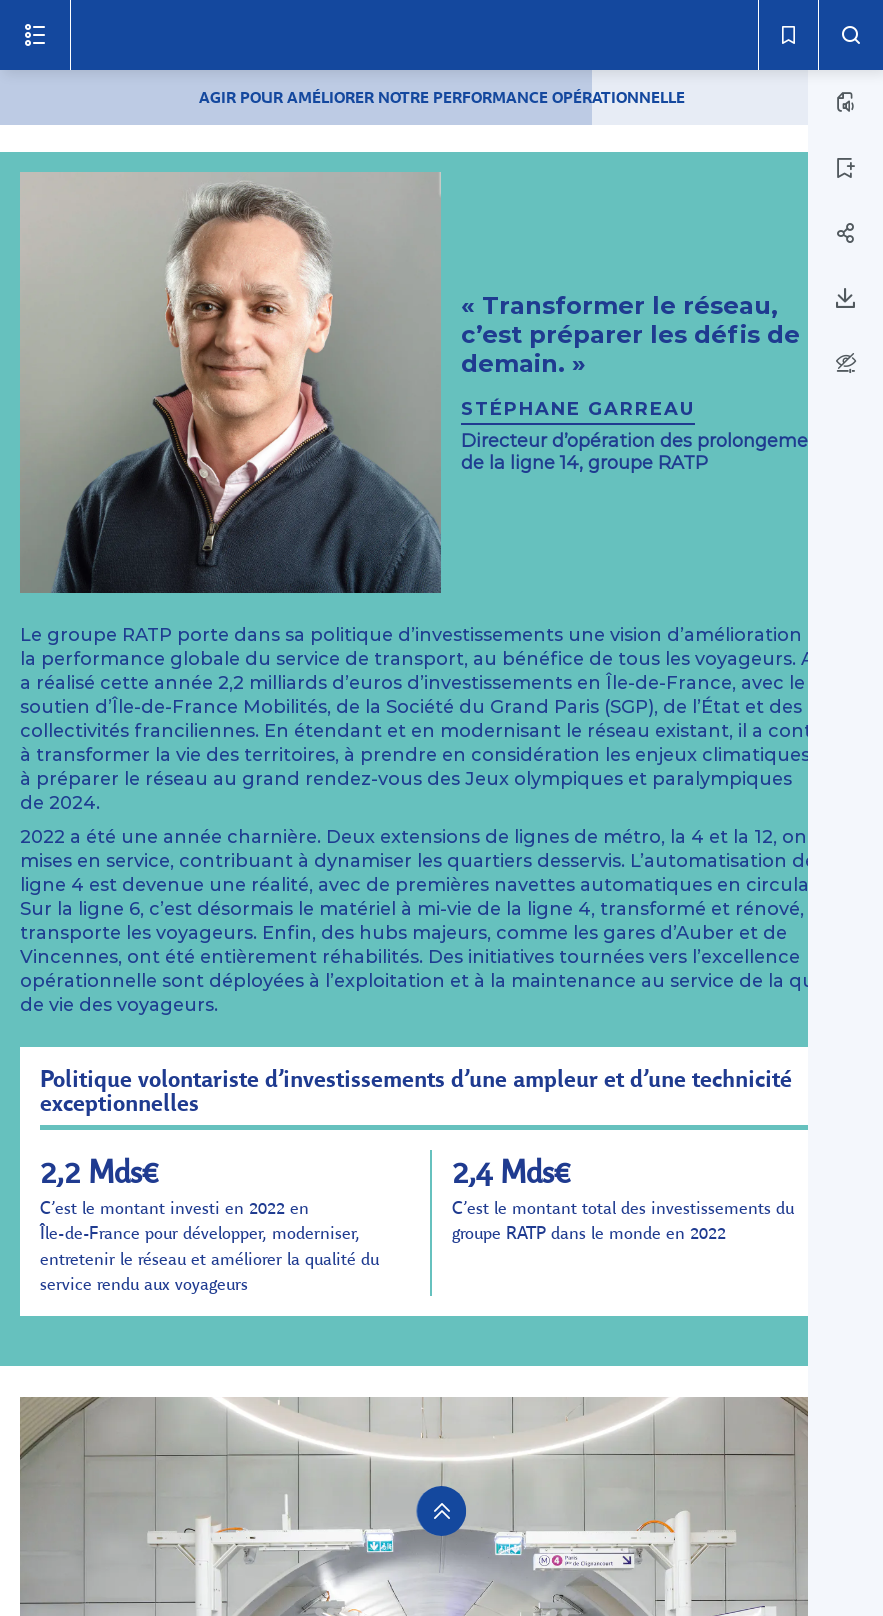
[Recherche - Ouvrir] (850, 35)
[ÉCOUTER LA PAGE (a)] (846, 102)
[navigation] (442, 1511)
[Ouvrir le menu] (35, 35)
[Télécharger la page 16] (846, 298)
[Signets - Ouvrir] (788, 35)
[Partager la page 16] (846, 233)
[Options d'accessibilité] (845, 362)
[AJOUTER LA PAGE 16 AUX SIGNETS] (846, 168)
